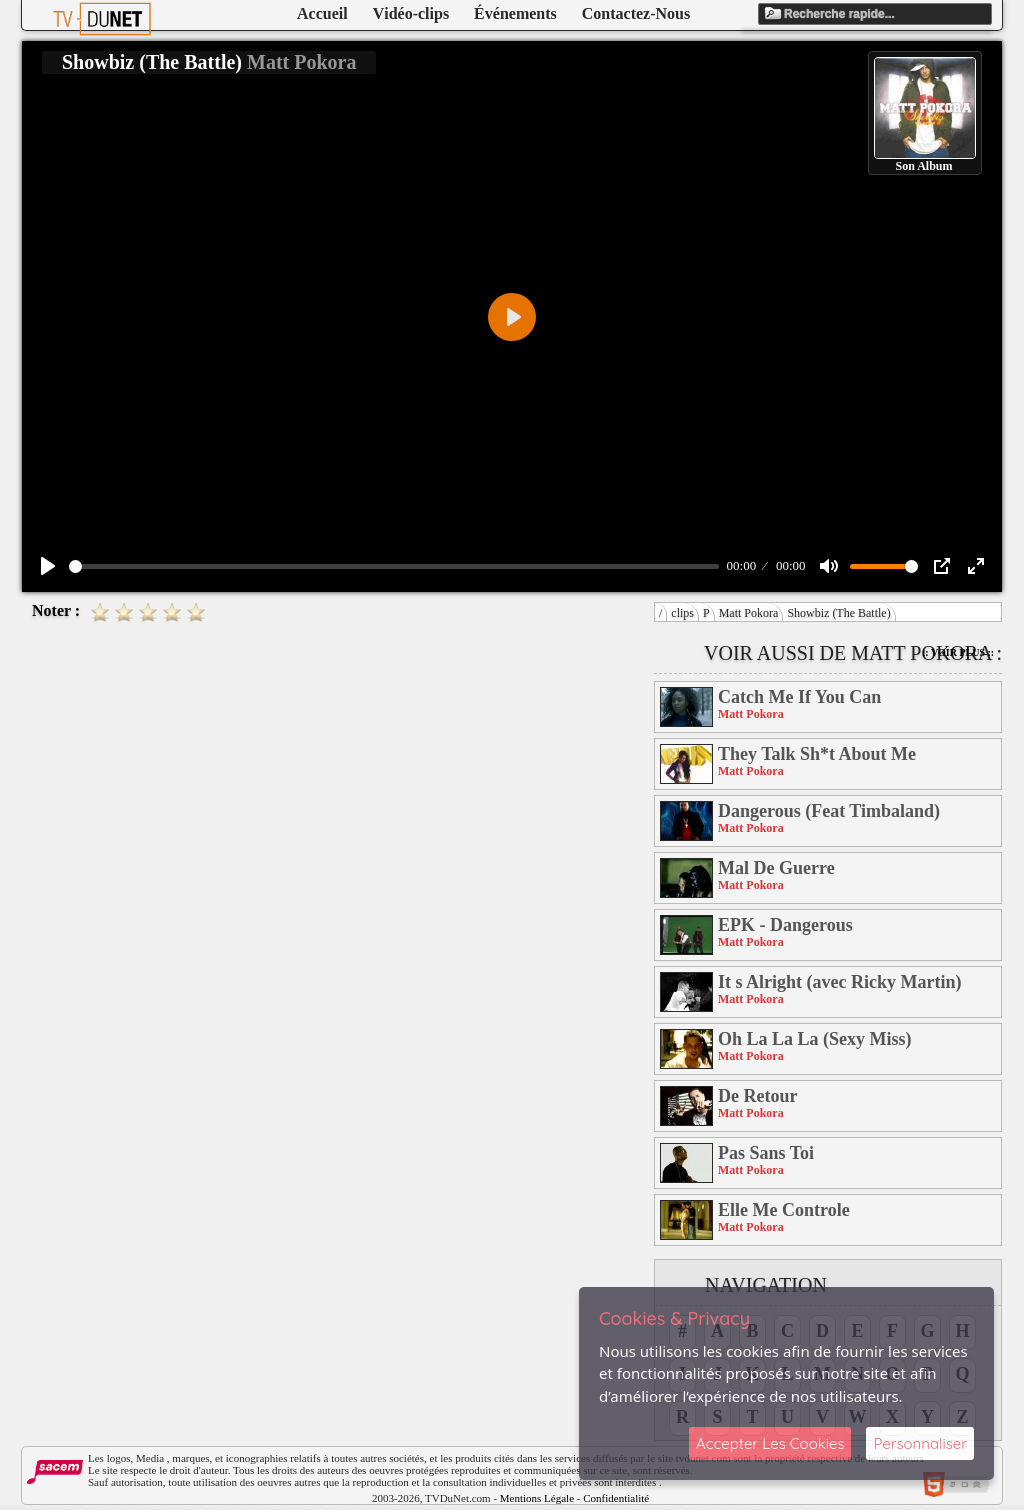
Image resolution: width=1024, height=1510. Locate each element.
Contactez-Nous (636, 13)
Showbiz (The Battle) (838, 613)
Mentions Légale (537, 1498)
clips (682, 613)
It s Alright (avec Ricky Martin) (839, 982)
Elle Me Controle (784, 1210)
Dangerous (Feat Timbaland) (829, 811)
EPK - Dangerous (785, 925)
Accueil (322, 13)
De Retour (757, 1096)
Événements (515, 13)
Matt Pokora (749, 613)
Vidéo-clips (411, 13)
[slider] (394, 566)
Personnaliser (920, 1443)
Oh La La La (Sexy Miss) (815, 1039)
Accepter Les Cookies (770, 1443)
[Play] (48, 566)
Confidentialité (616, 1498)
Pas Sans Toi (766, 1153)
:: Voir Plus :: (958, 652)
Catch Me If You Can (799, 697)
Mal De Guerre (776, 868)
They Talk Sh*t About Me (817, 754)
